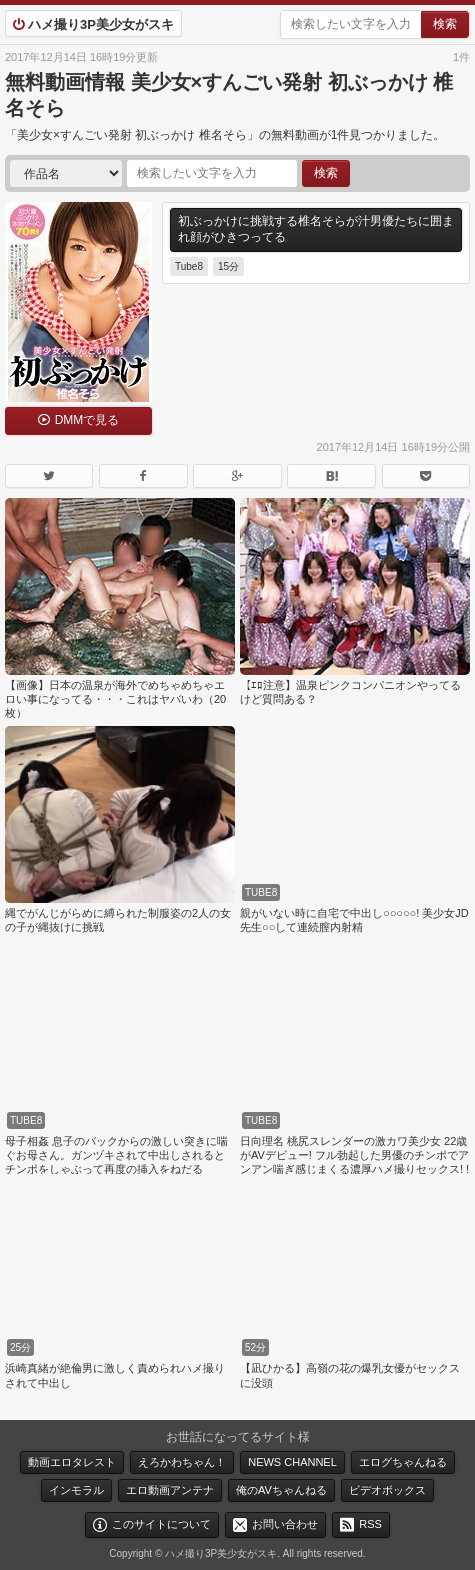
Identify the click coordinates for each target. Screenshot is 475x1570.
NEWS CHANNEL (292, 1462)
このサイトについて (161, 1524)
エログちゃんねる (403, 1462)
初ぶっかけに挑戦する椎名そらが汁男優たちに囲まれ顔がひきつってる (316, 229)
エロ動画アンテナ (170, 1490)
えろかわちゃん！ (182, 1462)
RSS (370, 1524)
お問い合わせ (285, 1524)
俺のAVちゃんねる (281, 1490)
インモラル (76, 1490)
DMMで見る (87, 420)
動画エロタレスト (72, 1462)
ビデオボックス (387, 1490)
